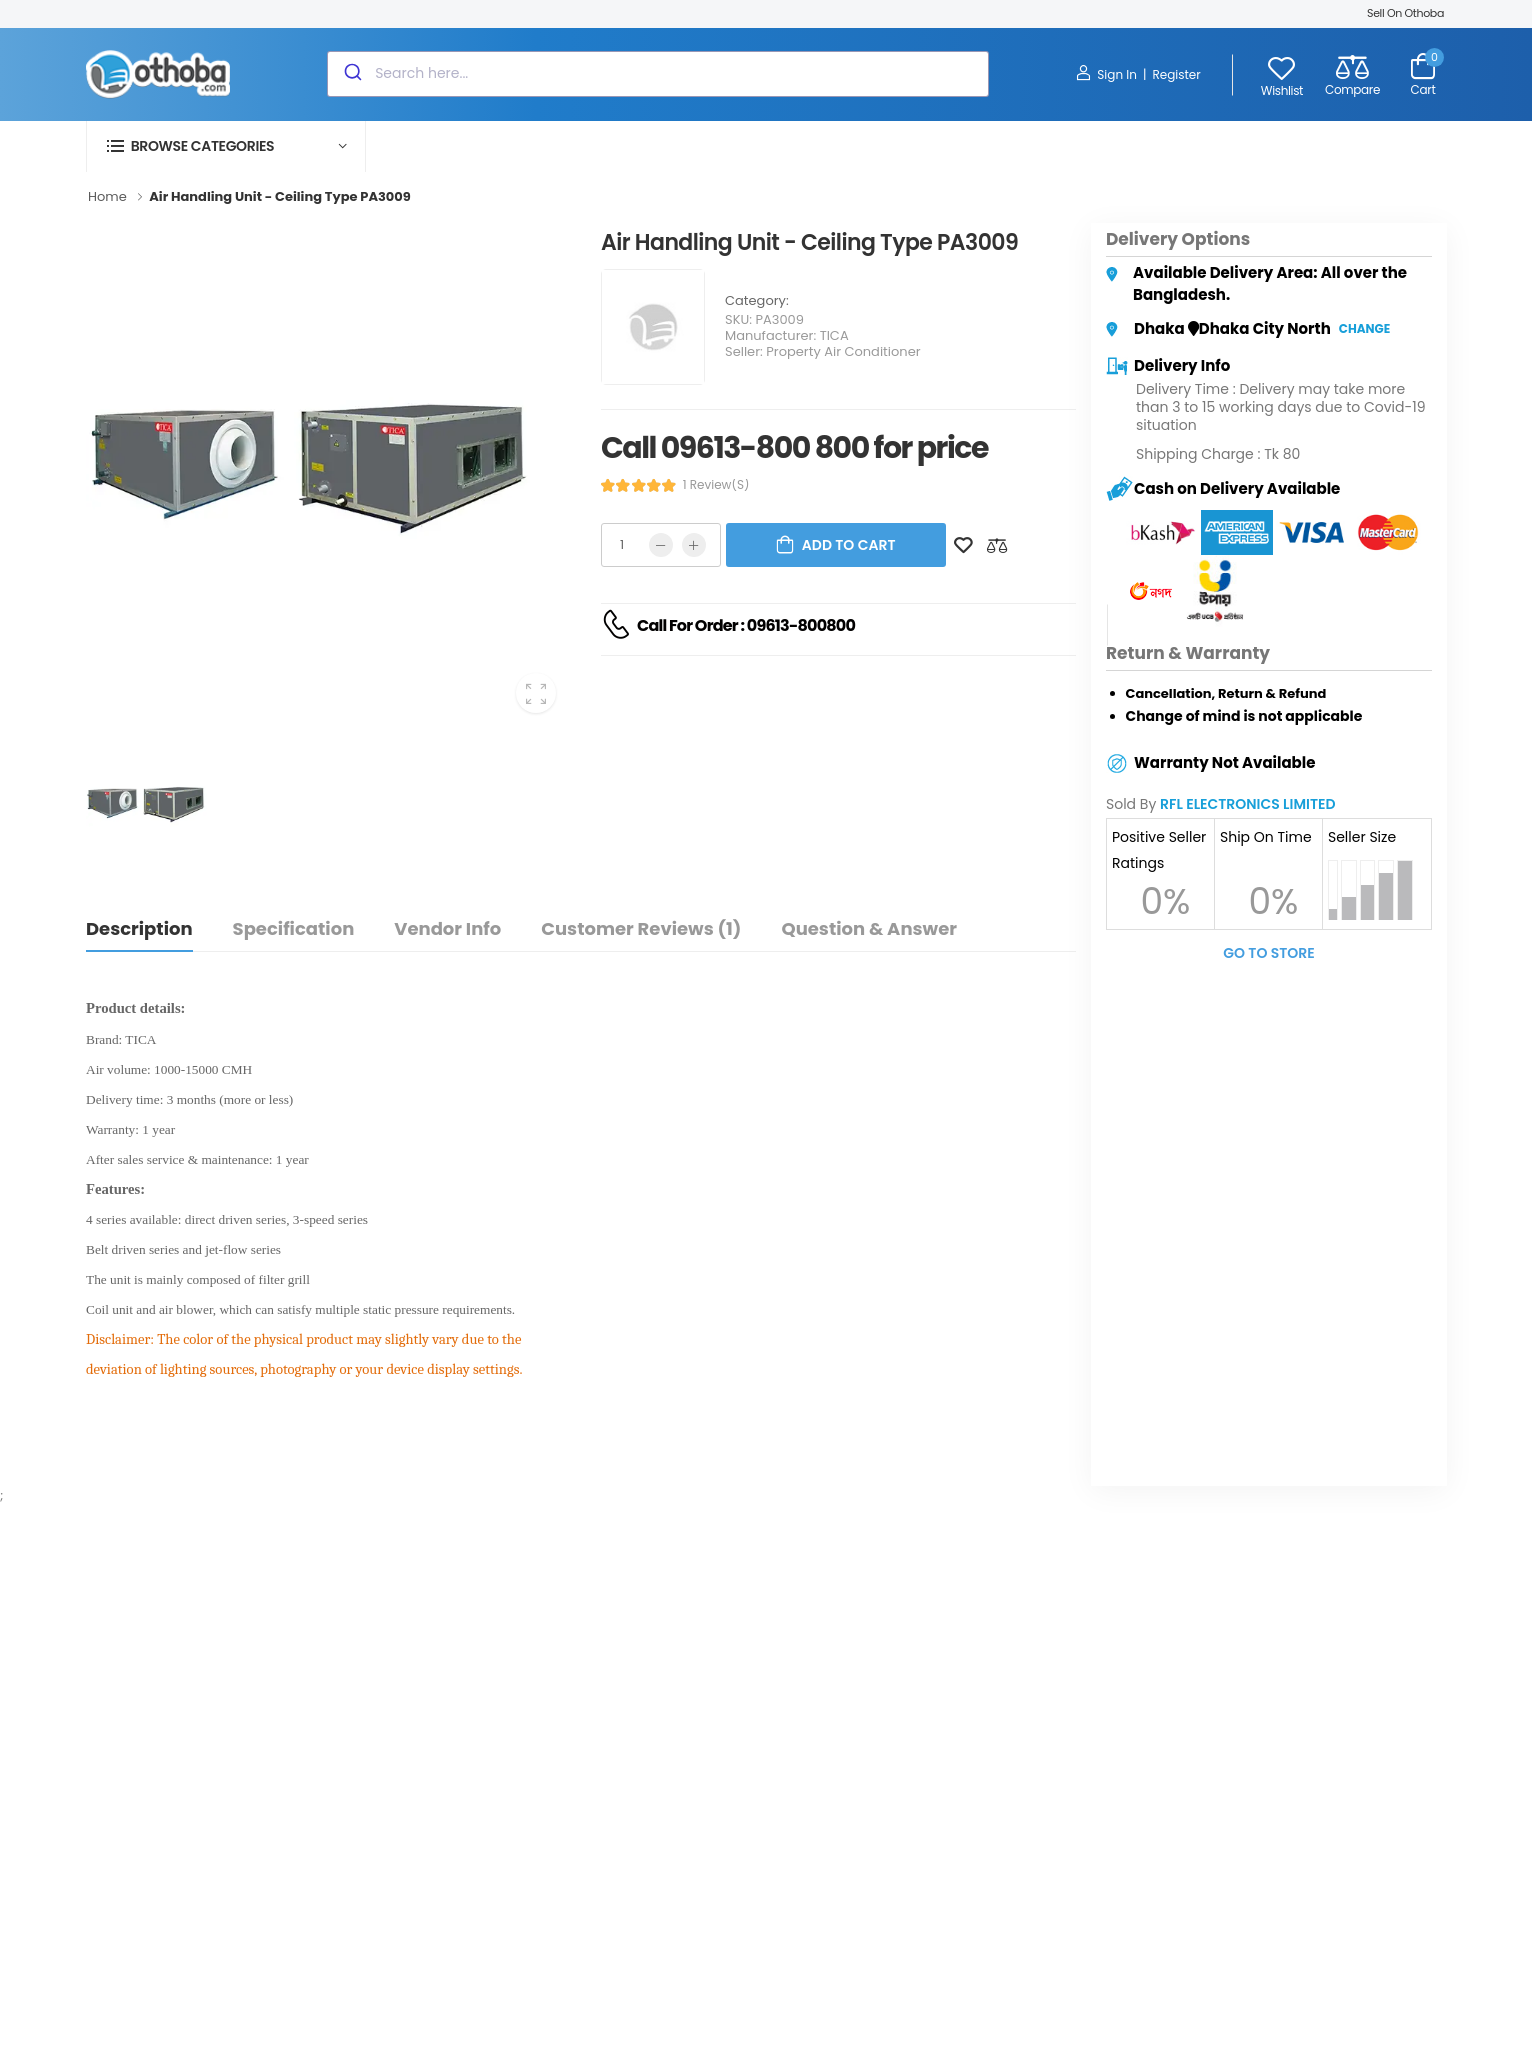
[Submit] (351, 74)
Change (1364, 328)
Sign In (1106, 74)
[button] (226, 146)
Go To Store (1269, 953)
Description (139, 928)
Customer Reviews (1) (641, 928)
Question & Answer (868, 928)
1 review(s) (716, 485)
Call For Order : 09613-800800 (746, 625)
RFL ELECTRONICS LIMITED (1247, 804)
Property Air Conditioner (843, 351)
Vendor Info (447, 928)
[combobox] (658, 74)
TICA (834, 335)
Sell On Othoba (1405, 13)
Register (1176, 74)
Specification (294, 928)
